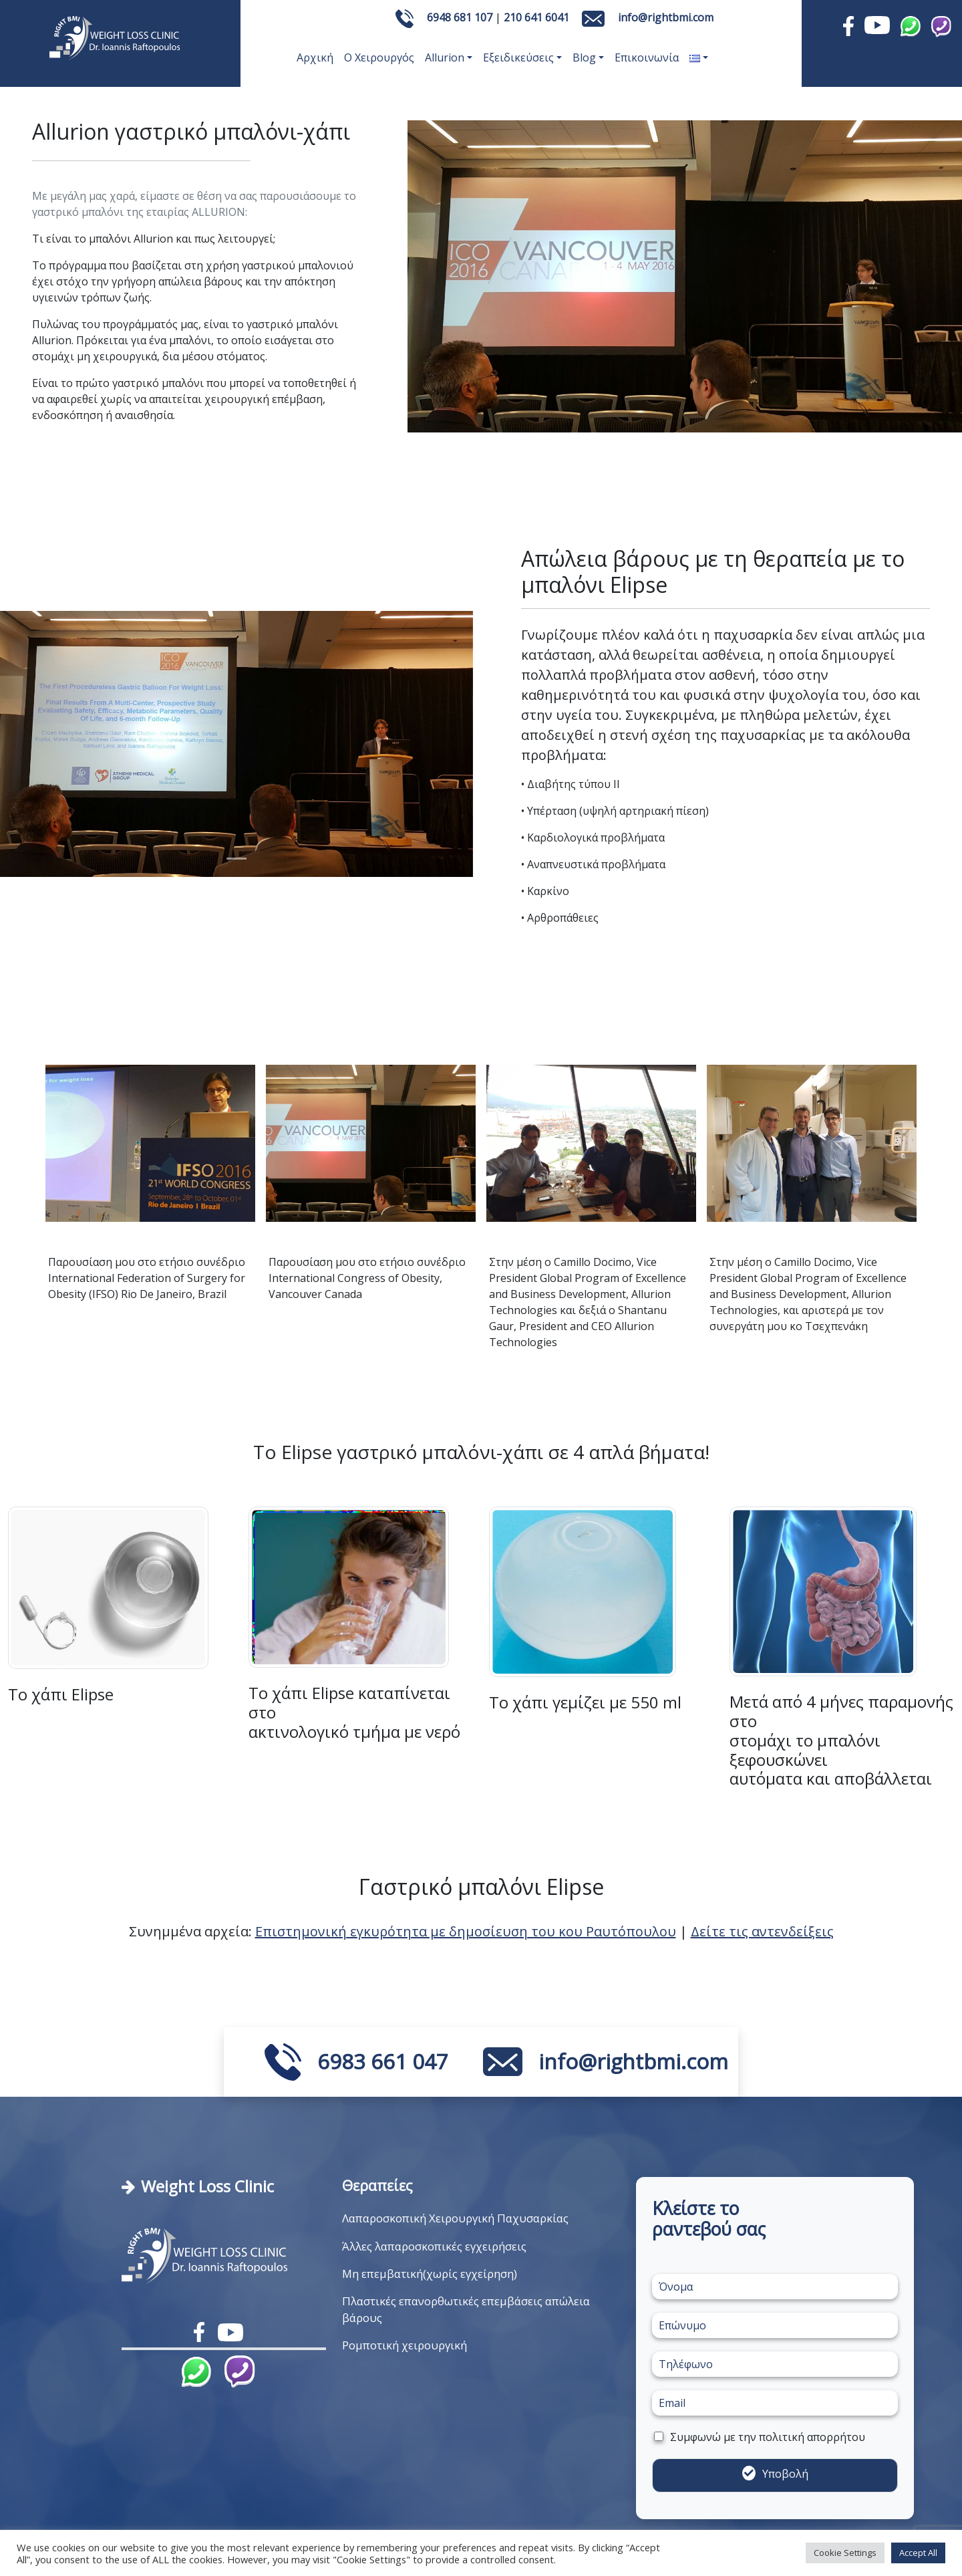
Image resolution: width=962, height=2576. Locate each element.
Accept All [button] (918, 2553)
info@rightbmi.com (665, 17)
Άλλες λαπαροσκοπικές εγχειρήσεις (434, 2246)
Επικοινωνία (647, 57)
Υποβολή (785, 2473)
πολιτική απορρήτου (812, 2437)
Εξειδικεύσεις (518, 57)
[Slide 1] (236, 858)
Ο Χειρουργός (379, 57)
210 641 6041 (536, 17)
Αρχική (315, 57)
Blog (584, 57)
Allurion (444, 57)
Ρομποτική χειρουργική (404, 2345)
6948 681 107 (459, 17)
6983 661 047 (382, 2061)
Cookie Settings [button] (845, 2553)
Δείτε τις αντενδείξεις (762, 1931)
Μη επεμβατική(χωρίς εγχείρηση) (429, 2273)
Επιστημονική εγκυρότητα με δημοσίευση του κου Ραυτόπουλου (465, 1931)
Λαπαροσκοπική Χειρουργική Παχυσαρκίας (455, 2218)
